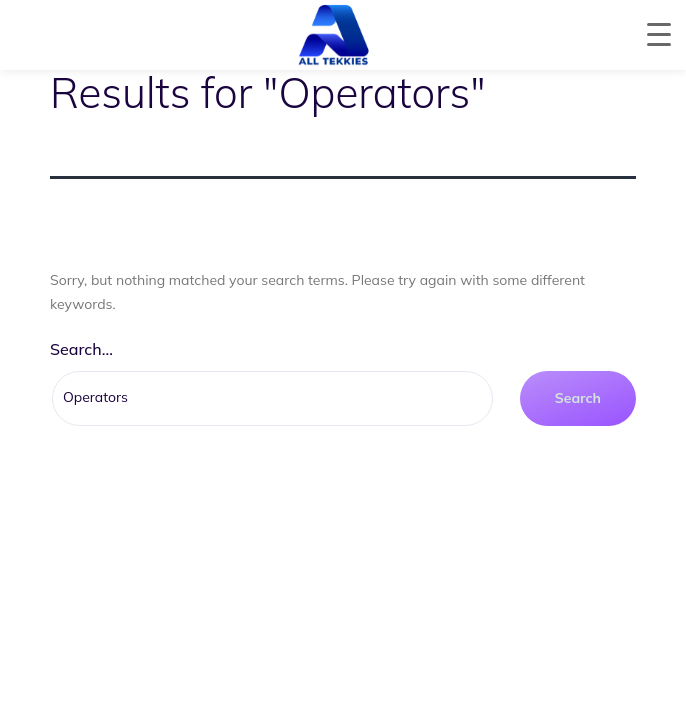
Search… (81, 349)
